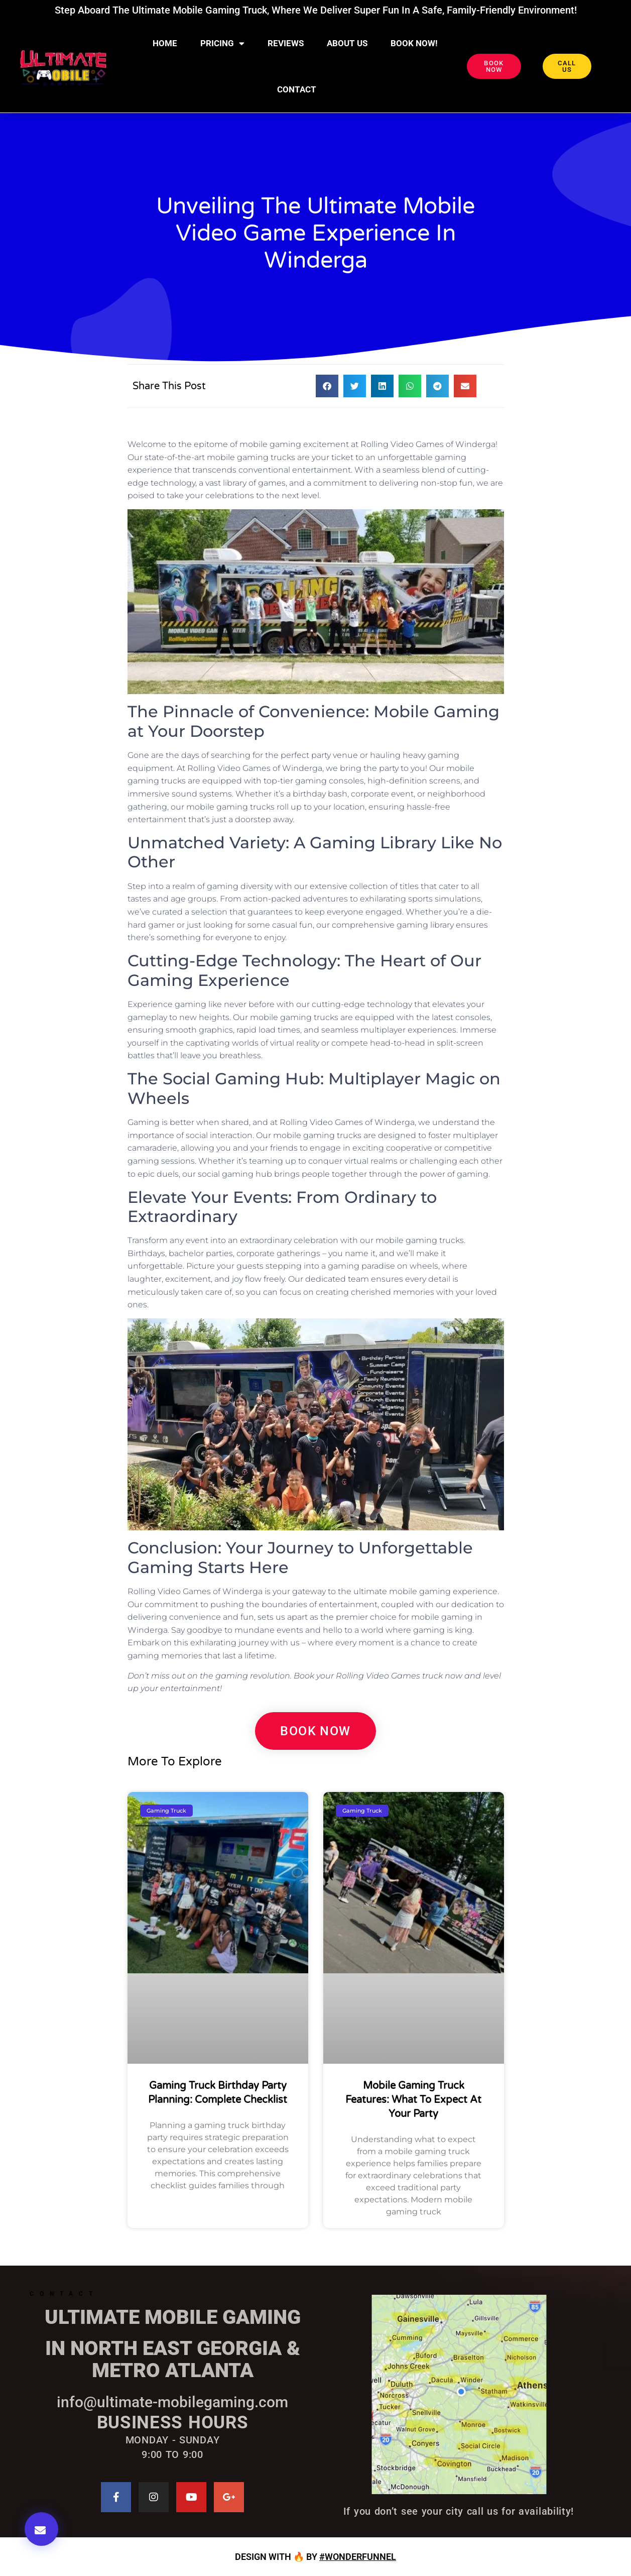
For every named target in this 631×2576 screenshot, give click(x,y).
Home (165, 43)
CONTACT (296, 89)
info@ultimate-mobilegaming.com (172, 2402)
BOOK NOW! (414, 43)
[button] (41, 2529)
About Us (347, 43)
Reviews (286, 43)
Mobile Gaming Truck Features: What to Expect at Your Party (413, 2100)
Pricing (222, 43)
